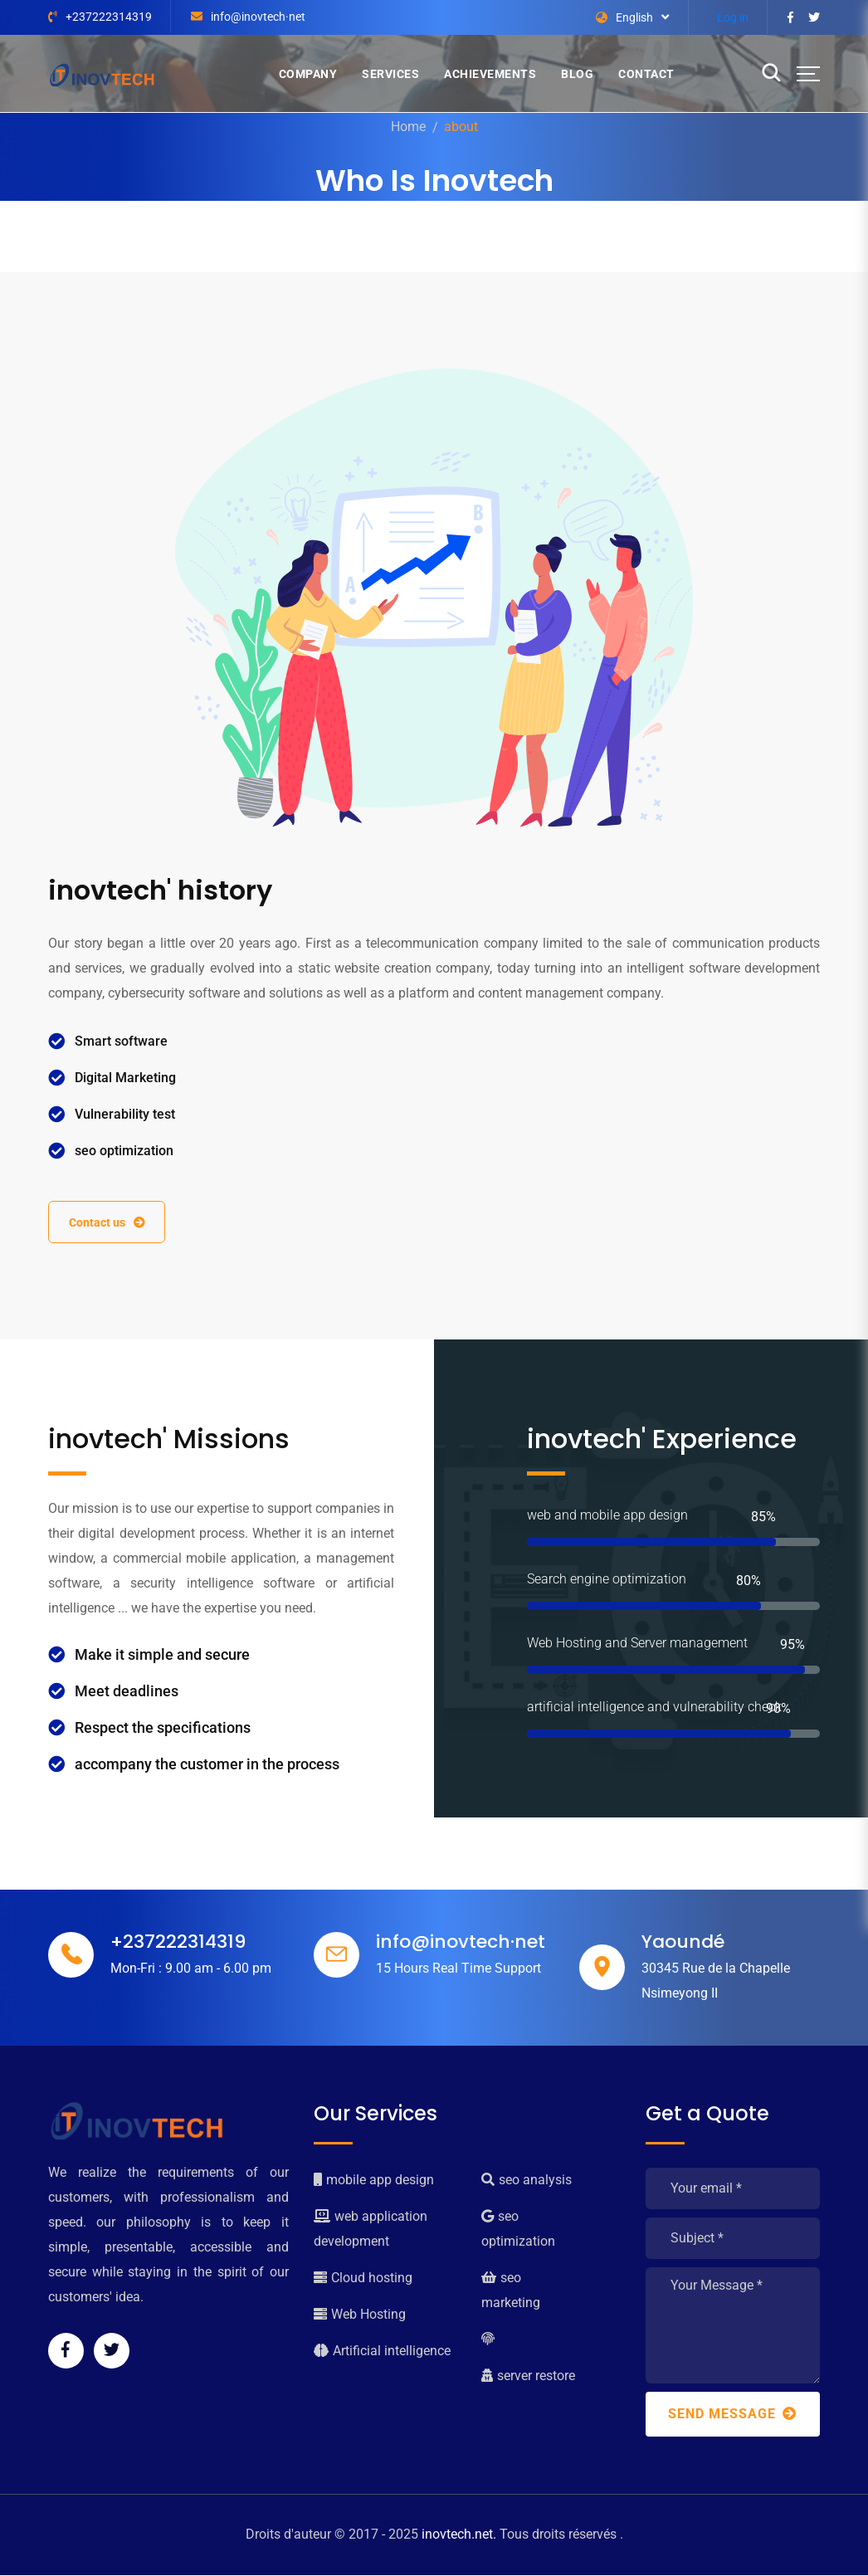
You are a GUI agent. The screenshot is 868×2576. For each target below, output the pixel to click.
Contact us (108, 1222)
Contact (646, 73)
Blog (577, 73)
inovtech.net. (459, 2535)
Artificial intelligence (382, 2351)
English (624, 17)
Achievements (490, 73)
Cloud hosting (363, 2278)
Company (308, 73)
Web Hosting (360, 2315)
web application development (370, 2229)
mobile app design (374, 2180)
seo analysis (526, 2180)
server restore (528, 2376)
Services (390, 73)
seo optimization (518, 2229)
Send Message (732, 2414)
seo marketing (510, 2291)
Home (408, 126)
